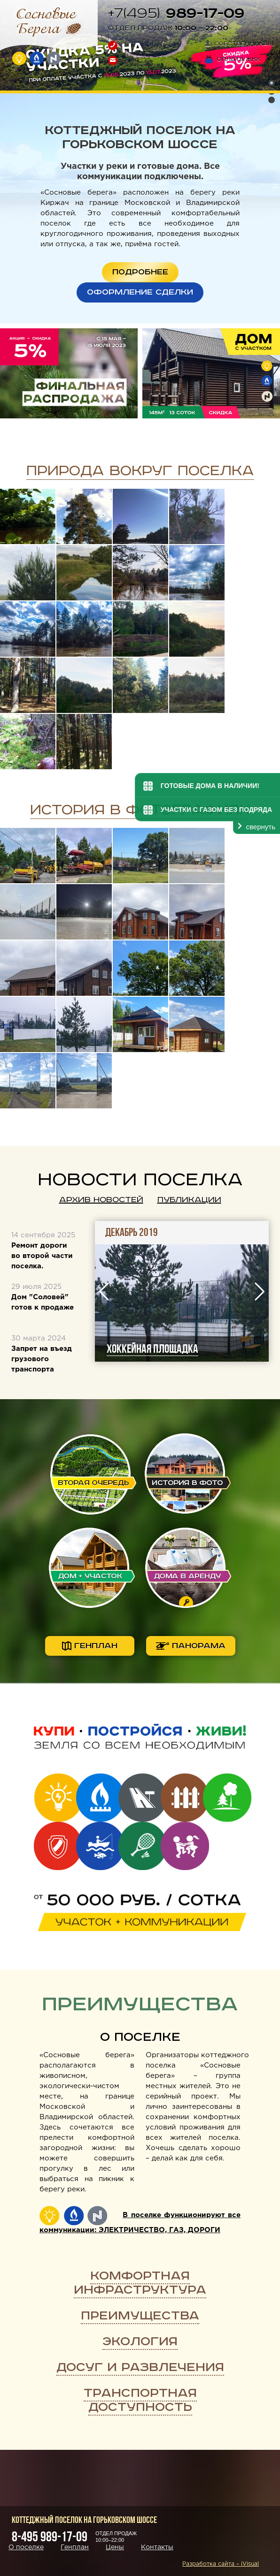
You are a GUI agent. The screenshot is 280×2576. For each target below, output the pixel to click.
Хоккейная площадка (207, 1349)
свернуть (260, 827)
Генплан (75, 2547)
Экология (140, 2341)
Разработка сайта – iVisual (220, 2564)
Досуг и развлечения (140, 2367)
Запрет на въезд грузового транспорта (41, 1359)
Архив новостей (101, 1200)
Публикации (189, 1200)
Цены (115, 2547)
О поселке (140, 2037)
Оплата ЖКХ (232, 59)
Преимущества (140, 2316)
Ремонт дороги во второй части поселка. (42, 1256)
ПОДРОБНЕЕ (140, 272)
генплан (89, 1646)
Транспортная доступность (140, 2400)
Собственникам (239, 43)
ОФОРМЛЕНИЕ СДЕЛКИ (140, 292)
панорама (191, 1646)
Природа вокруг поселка (140, 471)
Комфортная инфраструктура (140, 2283)
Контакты (157, 2547)
